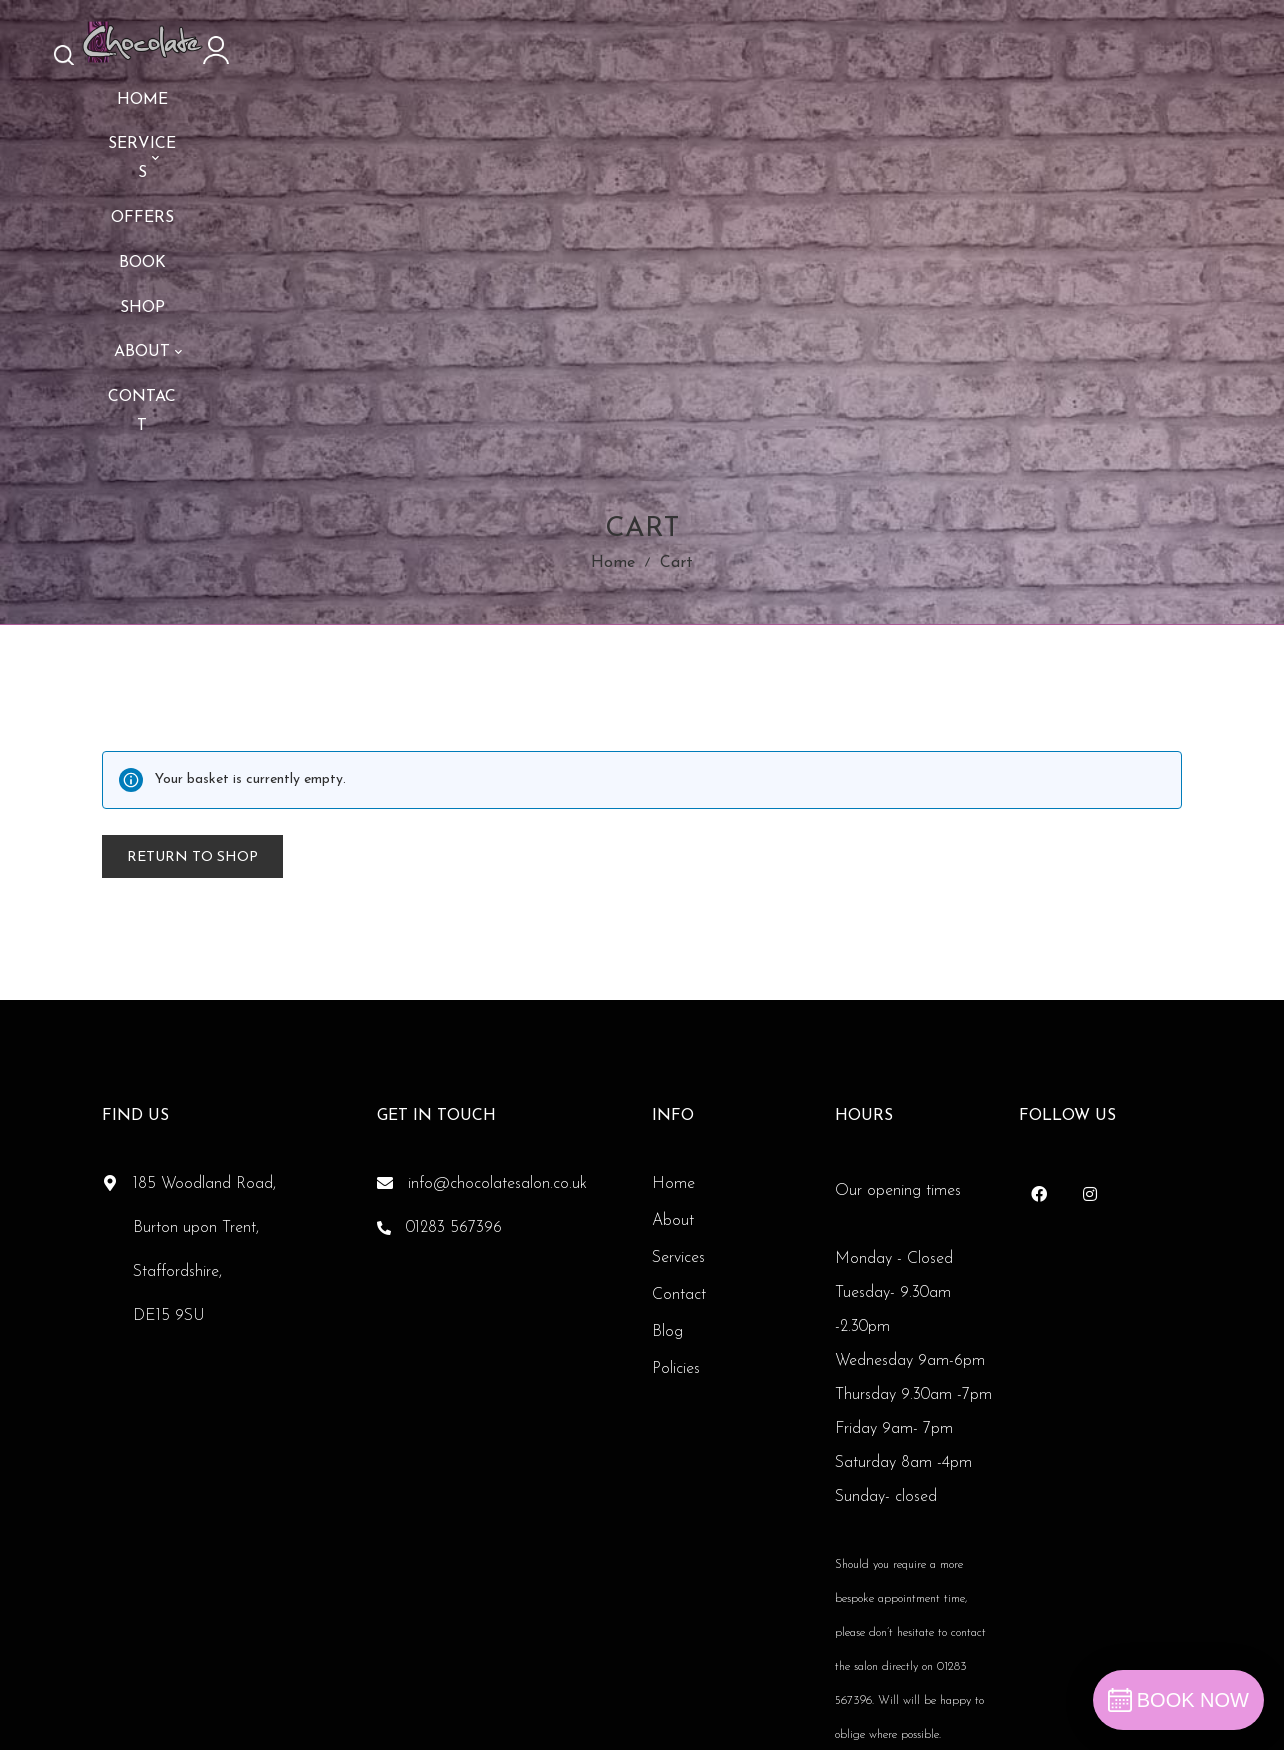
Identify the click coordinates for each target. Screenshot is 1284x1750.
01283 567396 (454, 1036)
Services (678, 1066)
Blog (667, 1140)
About (673, 1029)
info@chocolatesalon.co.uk (497, 992)
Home (613, 356)
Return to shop (192, 665)
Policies (676, 1177)
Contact (679, 1103)
